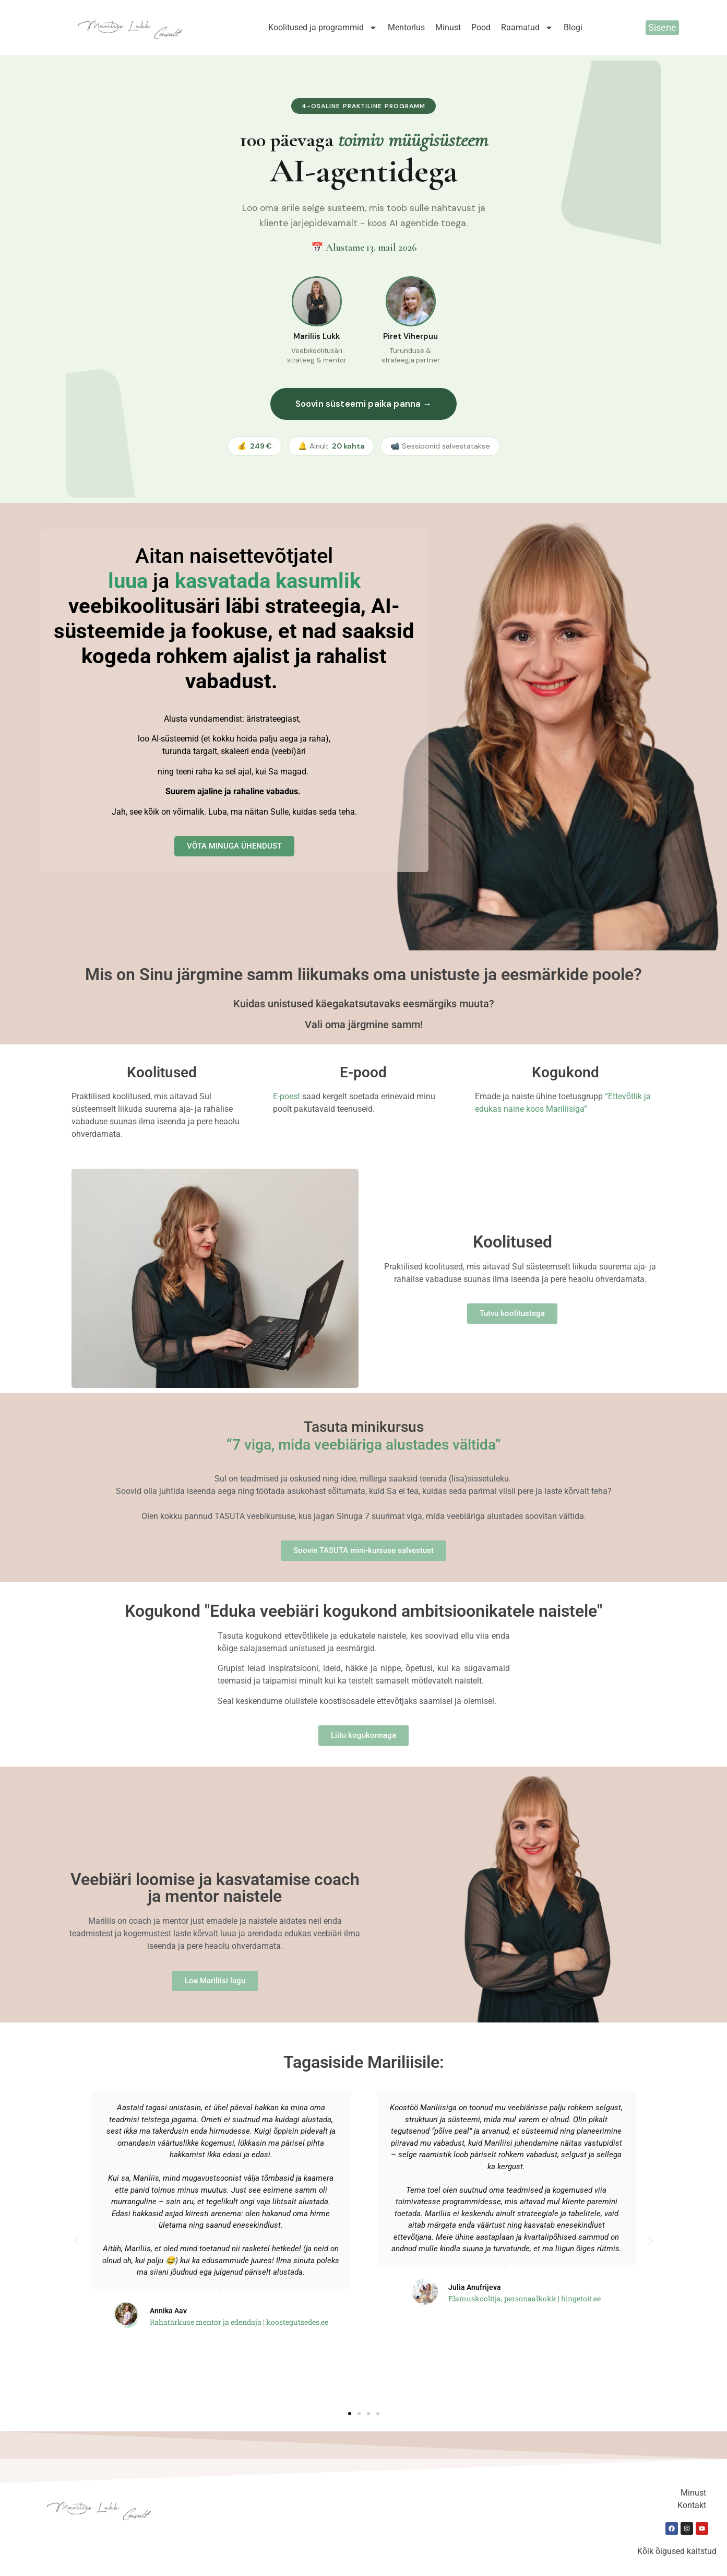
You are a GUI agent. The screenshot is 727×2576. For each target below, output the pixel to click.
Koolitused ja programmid (322, 27)
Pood (481, 27)
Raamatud (527, 27)
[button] (76, 2241)
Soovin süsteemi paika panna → (363, 403)
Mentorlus (406, 27)
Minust (448, 27)
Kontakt (691, 2505)
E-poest (286, 1096)
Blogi (573, 27)
